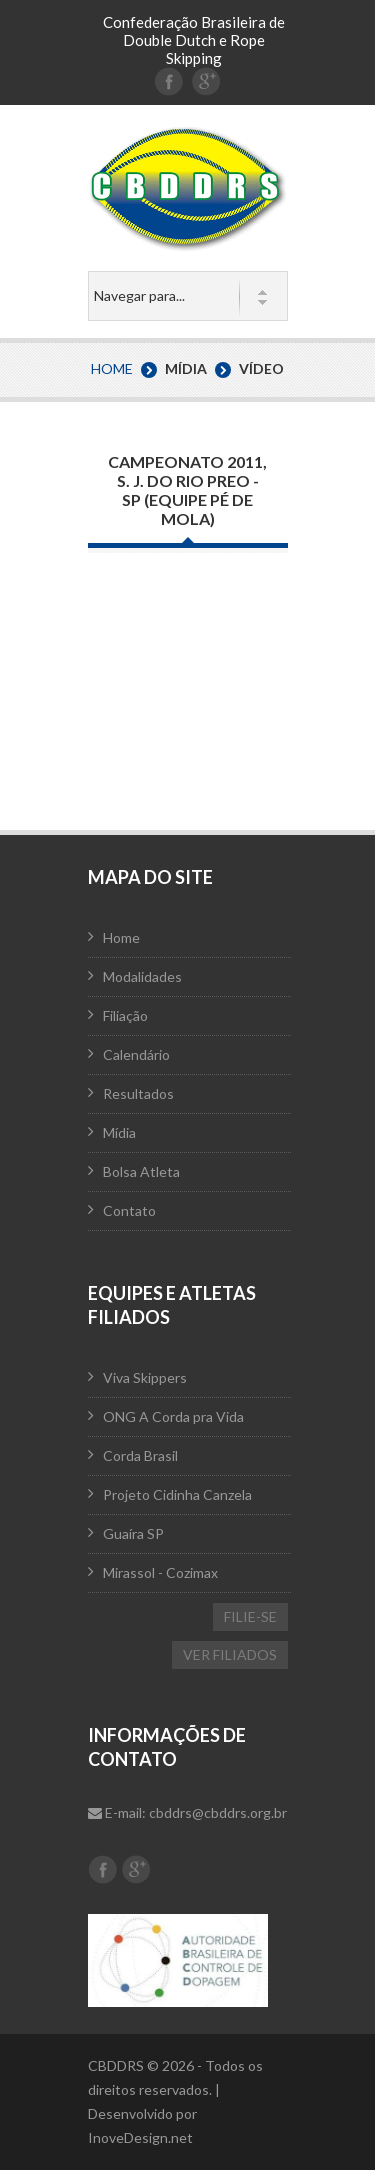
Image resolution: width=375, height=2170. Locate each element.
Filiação (125, 1015)
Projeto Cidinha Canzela (177, 1494)
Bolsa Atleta (141, 1171)
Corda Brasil (140, 1455)
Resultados (138, 1093)
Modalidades (142, 976)
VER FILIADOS (230, 1654)
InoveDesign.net (140, 2137)
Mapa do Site (150, 877)
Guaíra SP (133, 1533)
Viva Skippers (145, 1377)
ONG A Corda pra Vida (173, 1416)
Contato (129, 1210)
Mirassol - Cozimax (160, 1572)
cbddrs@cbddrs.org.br (218, 1812)
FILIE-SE (250, 1616)
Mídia (119, 1132)
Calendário (136, 1054)
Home (112, 368)
